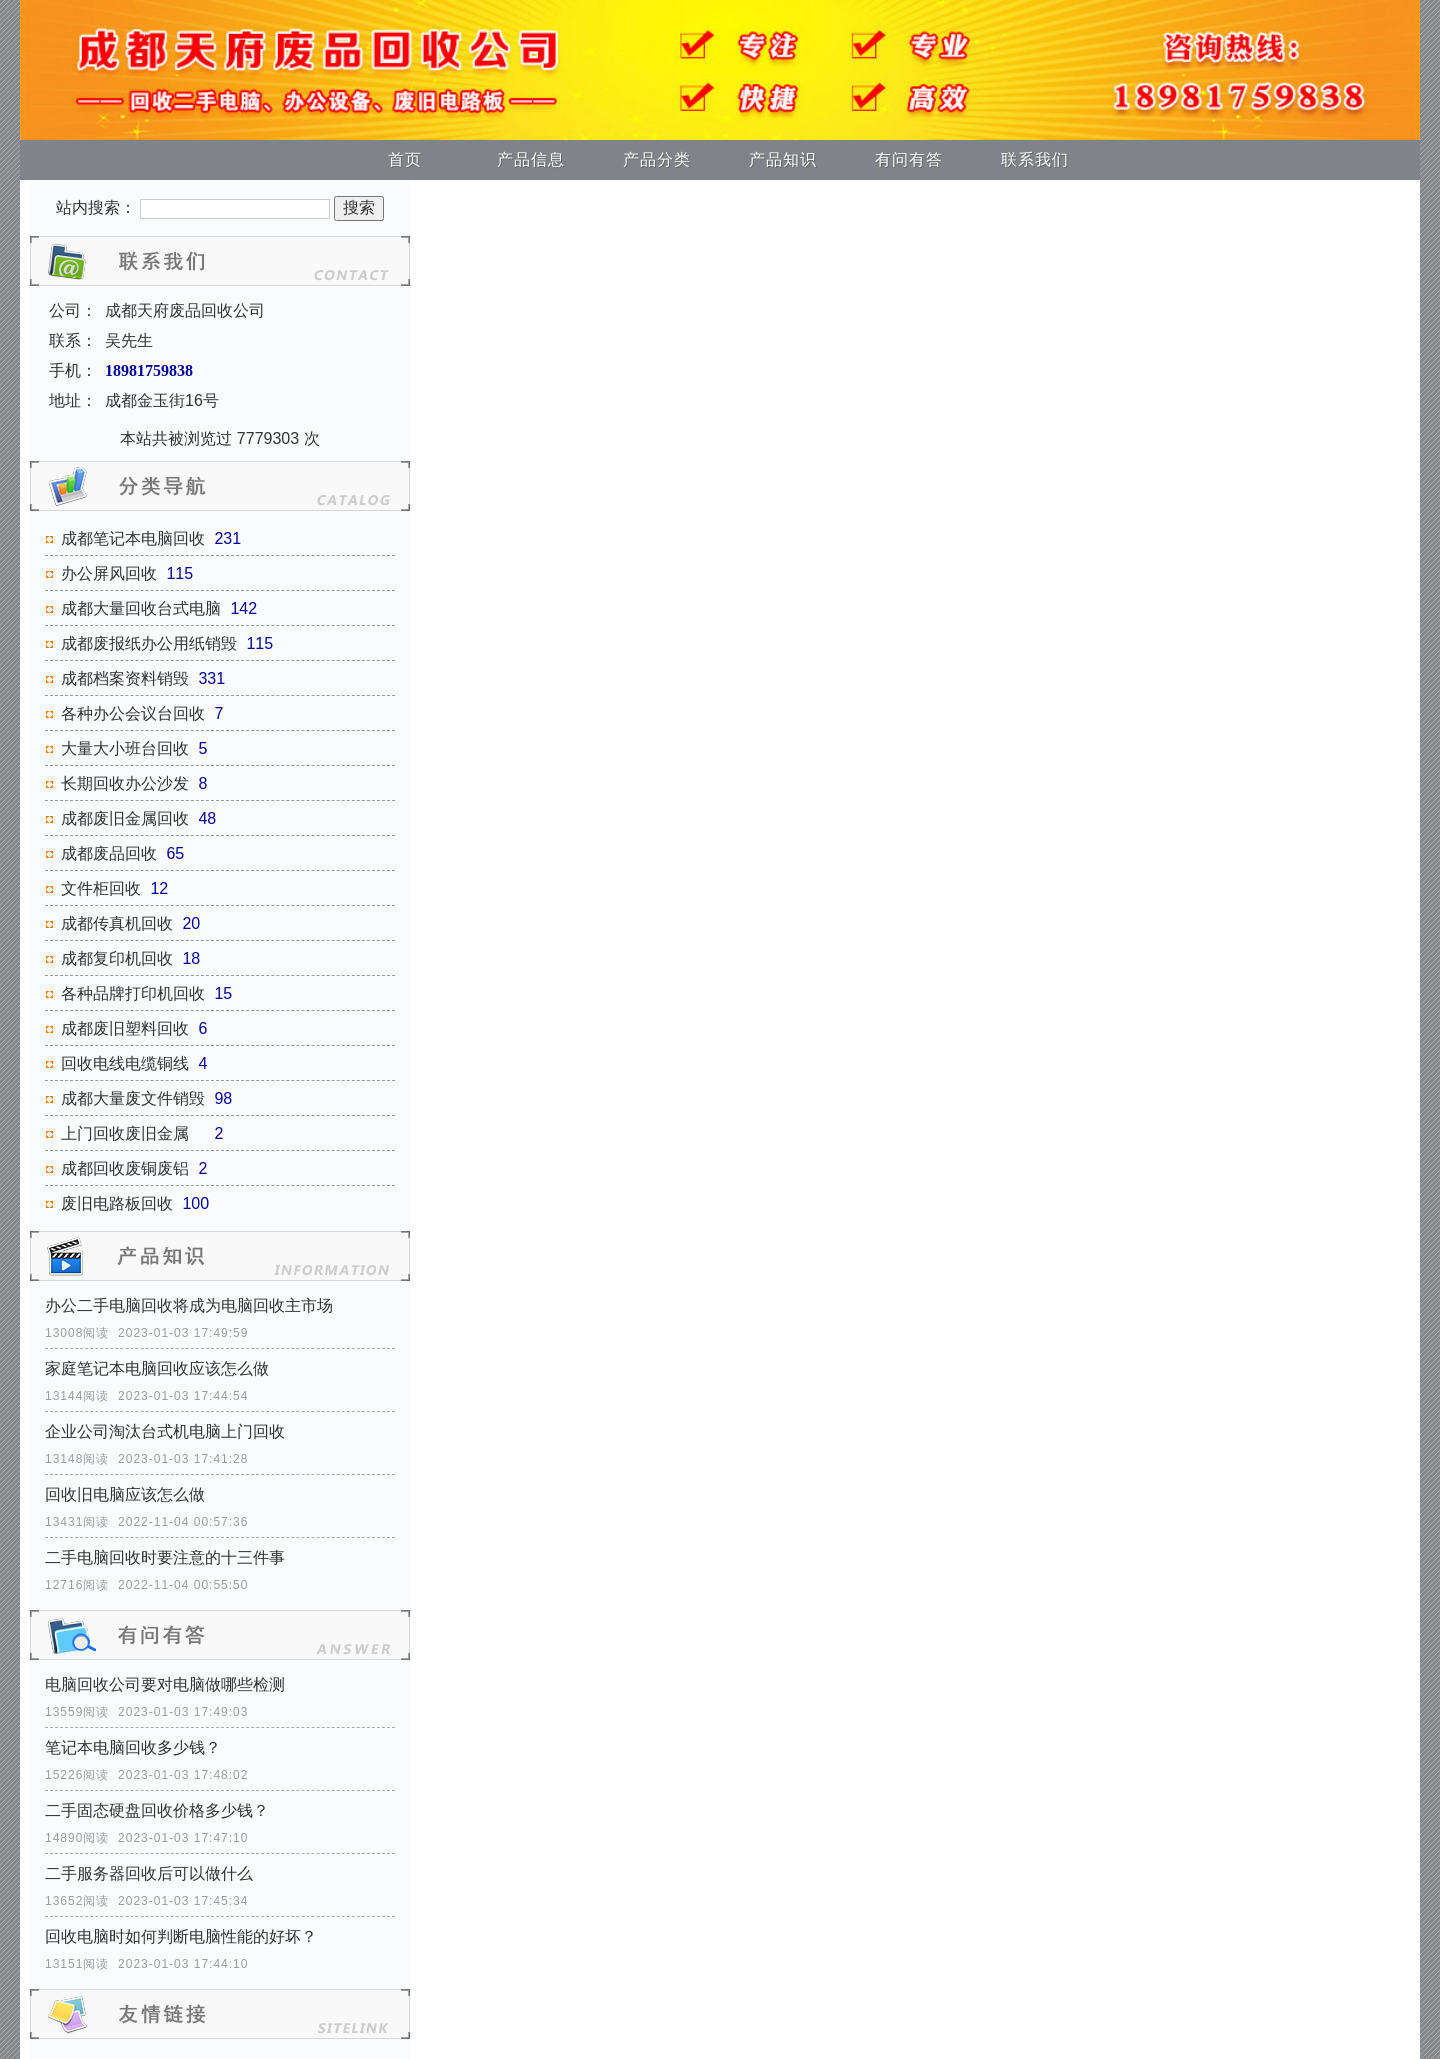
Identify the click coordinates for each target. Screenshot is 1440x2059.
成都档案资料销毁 (125, 678)
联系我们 (1035, 159)
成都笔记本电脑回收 (133, 538)
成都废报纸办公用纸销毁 (149, 643)
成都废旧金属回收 (125, 818)
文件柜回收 (101, 888)
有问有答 (909, 159)
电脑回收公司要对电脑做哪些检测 (165, 1684)
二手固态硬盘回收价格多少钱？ (157, 1810)
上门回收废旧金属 (133, 1133)
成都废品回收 (109, 853)
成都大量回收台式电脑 (141, 608)
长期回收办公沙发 (125, 783)
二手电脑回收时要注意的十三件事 (165, 1557)
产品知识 (783, 159)
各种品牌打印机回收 (133, 993)
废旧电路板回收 (117, 1203)
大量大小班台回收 (125, 748)
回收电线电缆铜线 (125, 1063)
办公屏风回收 (109, 573)
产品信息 (531, 159)
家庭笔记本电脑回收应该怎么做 (157, 1368)
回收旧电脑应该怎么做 (125, 1494)
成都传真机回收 (117, 923)
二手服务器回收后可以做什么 (149, 1873)
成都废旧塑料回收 (125, 1028)
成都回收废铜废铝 (125, 1168)
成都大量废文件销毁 (133, 1098)
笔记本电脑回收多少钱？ (133, 1747)
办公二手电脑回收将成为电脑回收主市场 (189, 1305)
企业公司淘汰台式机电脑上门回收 (165, 1431)
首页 (405, 159)
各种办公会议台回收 (133, 713)
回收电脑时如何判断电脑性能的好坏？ (181, 1936)
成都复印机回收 (117, 958)
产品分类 (657, 159)
